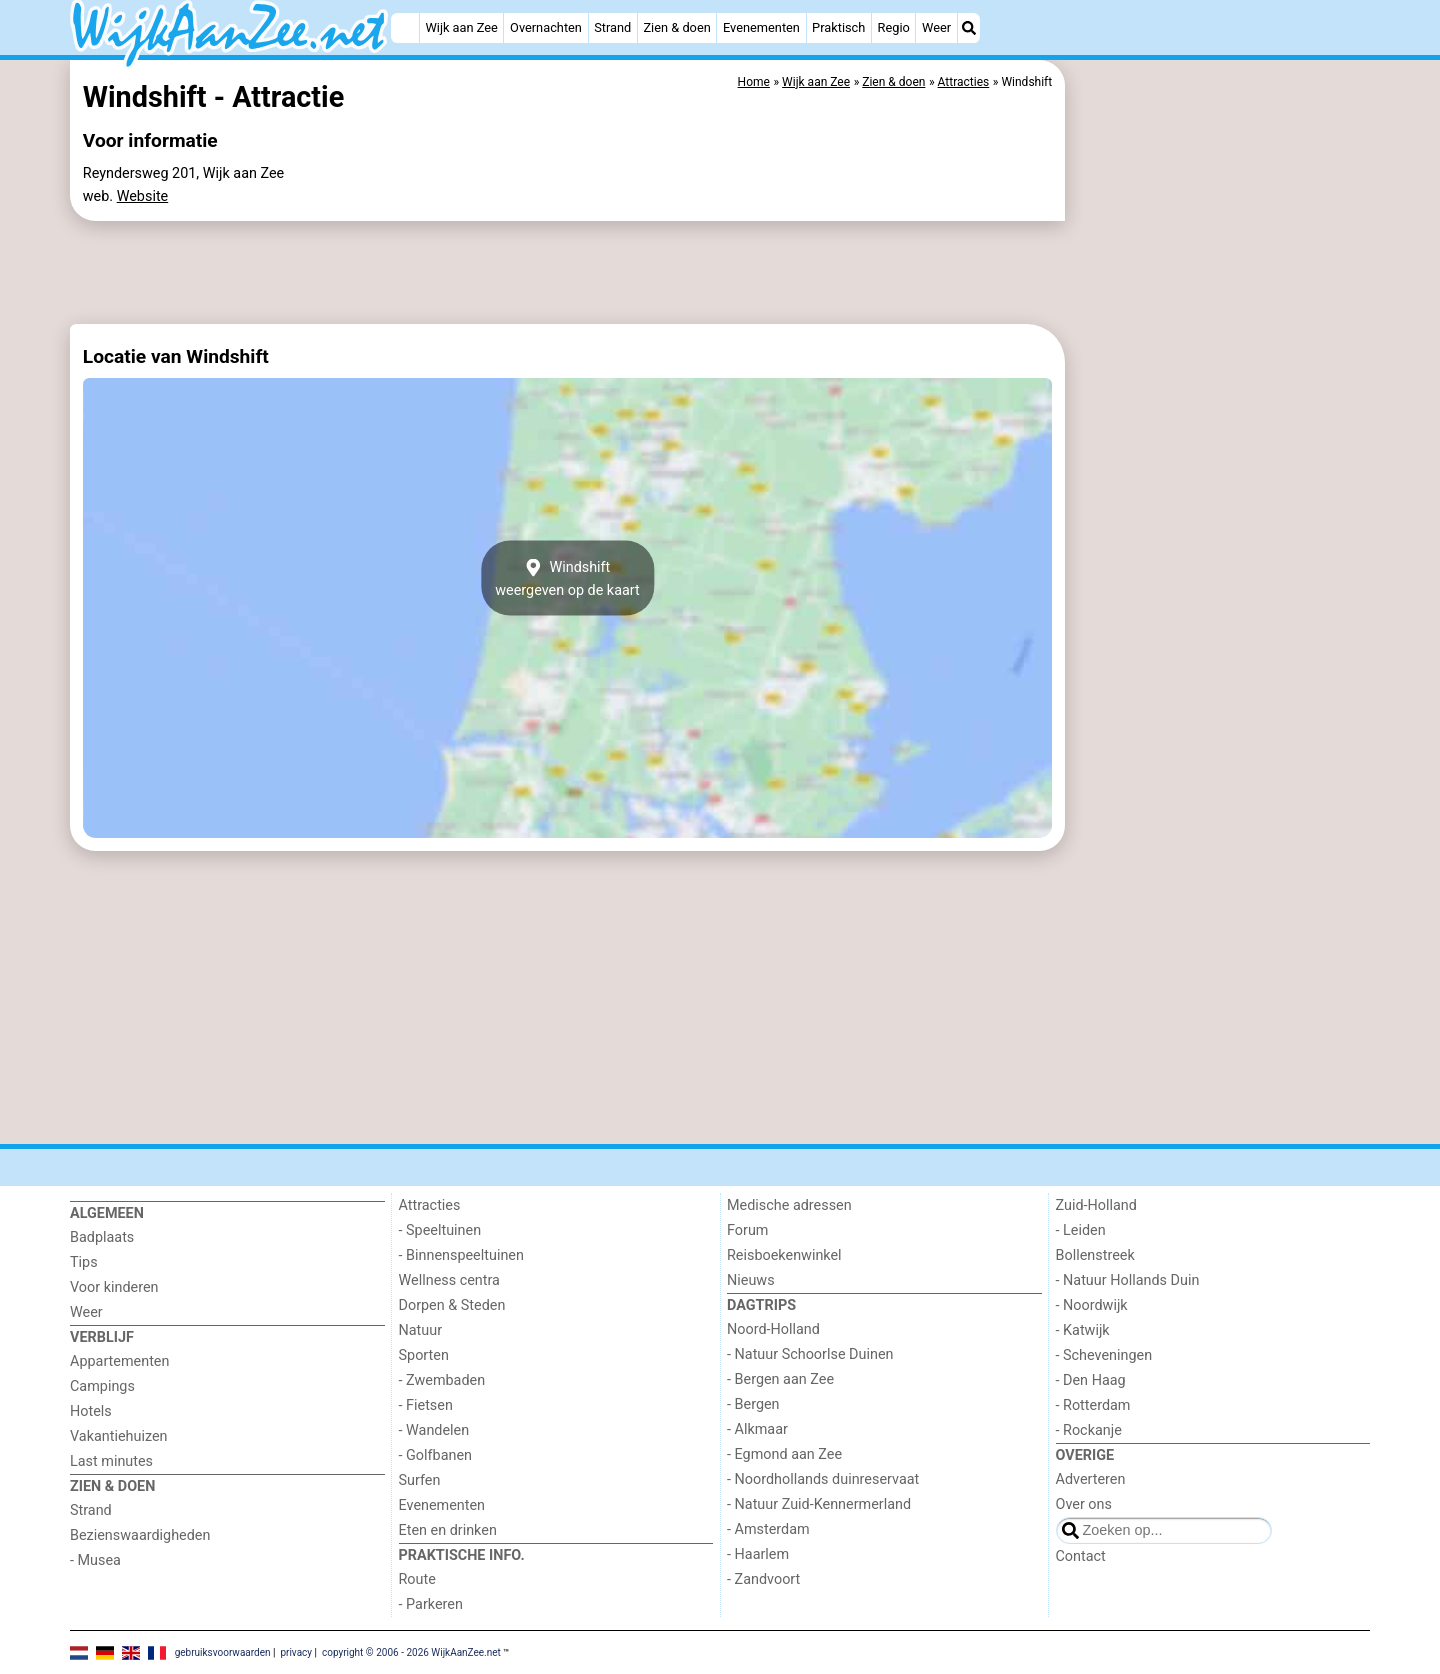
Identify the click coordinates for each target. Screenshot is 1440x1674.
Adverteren (1091, 1479)
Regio (894, 27)
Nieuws (751, 1280)
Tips (84, 1262)
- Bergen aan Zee (780, 1379)
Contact (1081, 1556)
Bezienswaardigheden (140, 1535)
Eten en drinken (448, 1530)
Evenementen (761, 27)
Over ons (1084, 1504)
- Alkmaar (757, 1429)
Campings (102, 1386)
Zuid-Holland (1096, 1205)
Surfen (420, 1480)
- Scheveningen (1104, 1355)
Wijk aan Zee (461, 27)
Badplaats (102, 1237)
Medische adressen (789, 1205)
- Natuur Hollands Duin (1128, 1280)
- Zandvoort (763, 1579)
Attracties (430, 1205)
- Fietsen (426, 1405)
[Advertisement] (1220, 520)
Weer (936, 27)
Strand (612, 27)
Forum (747, 1230)
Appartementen (119, 1361)
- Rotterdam (1093, 1405)
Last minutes (111, 1461)
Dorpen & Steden (452, 1305)
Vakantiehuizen (119, 1436)
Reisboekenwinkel (784, 1255)
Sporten (424, 1355)
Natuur (421, 1330)
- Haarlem (758, 1554)
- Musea (95, 1560)
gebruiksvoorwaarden (223, 1651)
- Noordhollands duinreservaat (823, 1479)
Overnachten (546, 27)
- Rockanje (1089, 1430)
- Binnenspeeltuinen (461, 1255)
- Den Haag (1091, 1380)
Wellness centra (449, 1280)
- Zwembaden (442, 1380)
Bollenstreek (1095, 1255)
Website (143, 196)
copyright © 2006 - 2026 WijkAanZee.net (411, 1651)
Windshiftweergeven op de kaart (567, 578)
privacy (296, 1651)
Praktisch (838, 27)
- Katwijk (1083, 1330)
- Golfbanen (436, 1455)
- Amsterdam (768, 1529)
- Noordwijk (1092, 1305)
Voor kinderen (114, 1287)
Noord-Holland (773, 1329)
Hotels (91, 1411)
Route (417, 1579)
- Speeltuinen (440, 1230)
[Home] (405, 28)
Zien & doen (676, 27)
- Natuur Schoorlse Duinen (810, 1354)
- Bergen (753, 1404)
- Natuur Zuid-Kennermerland (819, 1504)
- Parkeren (431, 1604)
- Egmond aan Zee (784, 1454)
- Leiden (1081, 1230)
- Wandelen (434, 1430)
